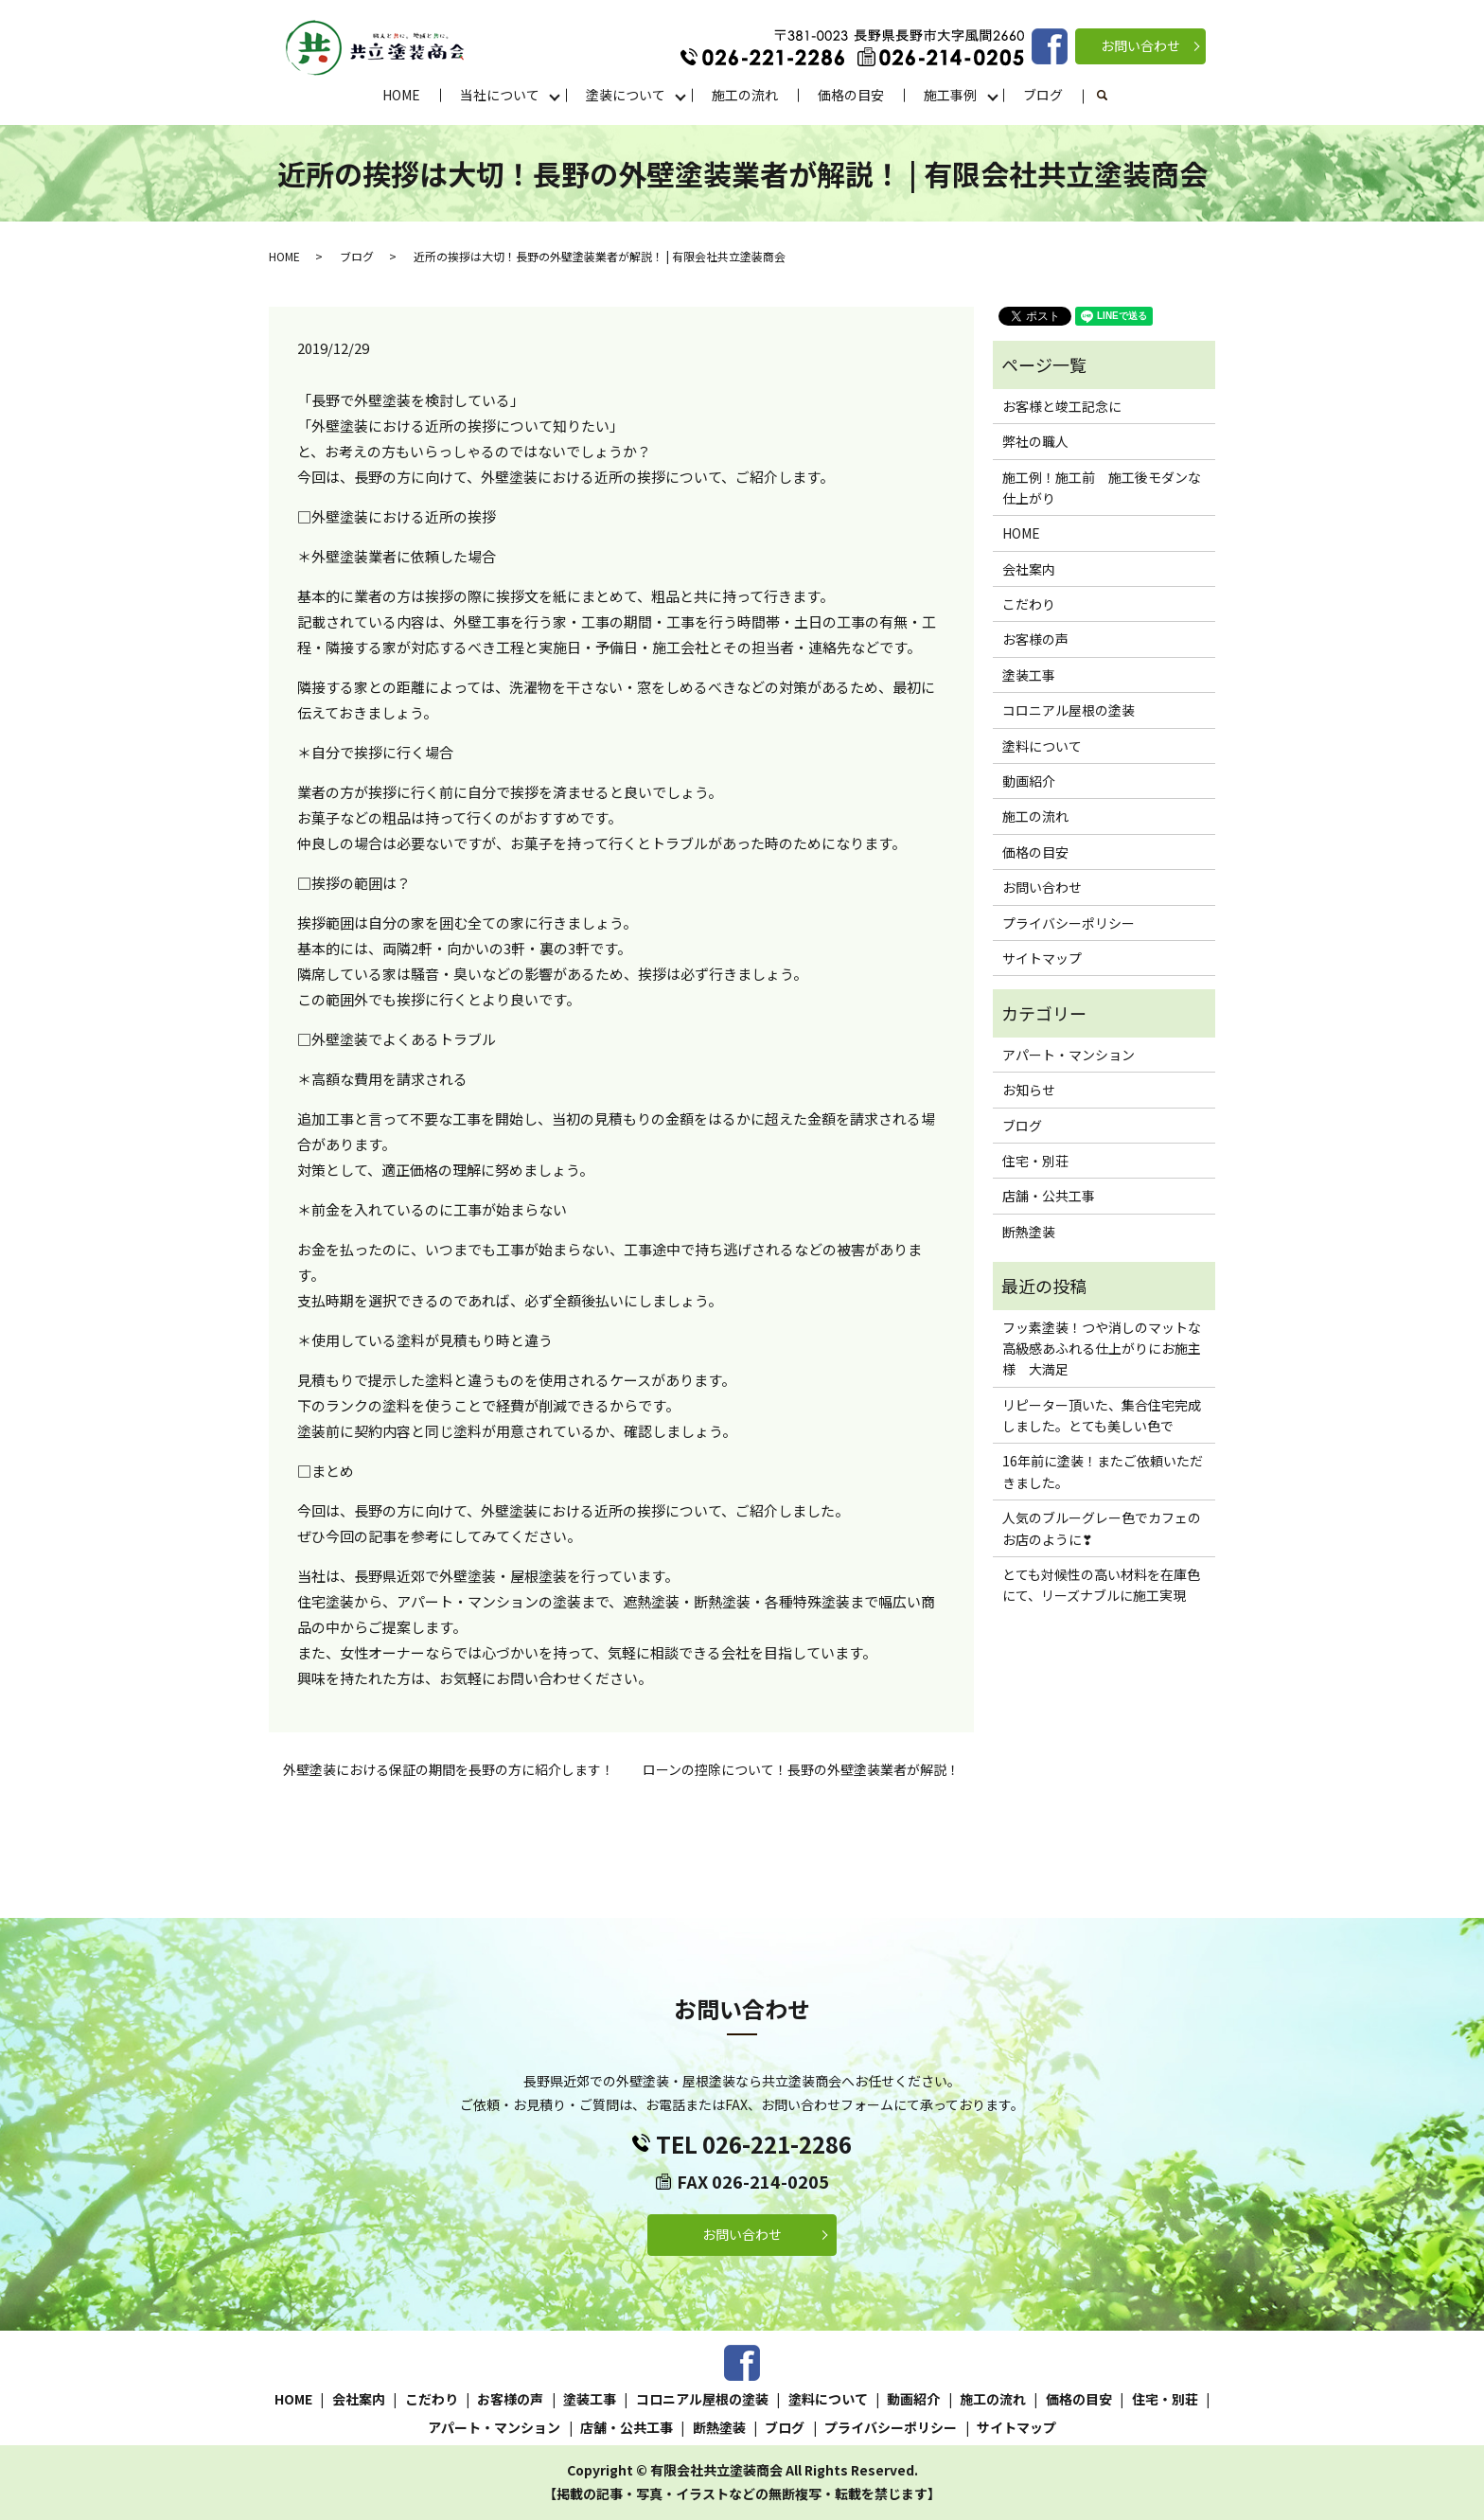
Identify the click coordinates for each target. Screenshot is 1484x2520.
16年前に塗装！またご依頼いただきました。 (1102, 1471)
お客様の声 (1035, 639)
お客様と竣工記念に (1062, 406)
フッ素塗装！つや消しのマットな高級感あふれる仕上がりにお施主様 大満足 (1101, 1348)
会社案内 (1028, 568)
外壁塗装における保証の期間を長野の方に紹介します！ (448, 1770)
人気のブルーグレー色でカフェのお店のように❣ (1101, 1528)
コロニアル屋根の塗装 (1068, 710)
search (1112, 95)
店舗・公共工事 (1048, 1195)
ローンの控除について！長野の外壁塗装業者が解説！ (801, 1770)
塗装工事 (1028, 674)
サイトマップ (1042, 958)
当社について (499, 94)
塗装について (625, 94)
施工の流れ (745, 94)
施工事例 (950, 94)
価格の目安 (851, 94)
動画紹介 (1028, 781)
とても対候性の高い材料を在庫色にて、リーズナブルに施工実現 (1101, 1585)
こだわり (1028, 604)
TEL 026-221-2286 (754, 2143)
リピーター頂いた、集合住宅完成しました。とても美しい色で (1101, 1415)
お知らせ (1028, 1089)
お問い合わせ (1140, 45)
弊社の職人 (1035, 441)
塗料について (1042, 745)
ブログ (1043, 94)
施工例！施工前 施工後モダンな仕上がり (1101, 487)
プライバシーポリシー (1068, 923)
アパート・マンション (1068, 1054)
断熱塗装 (1028, 1231)
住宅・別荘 (1035, 1160)
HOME (401, 94)
